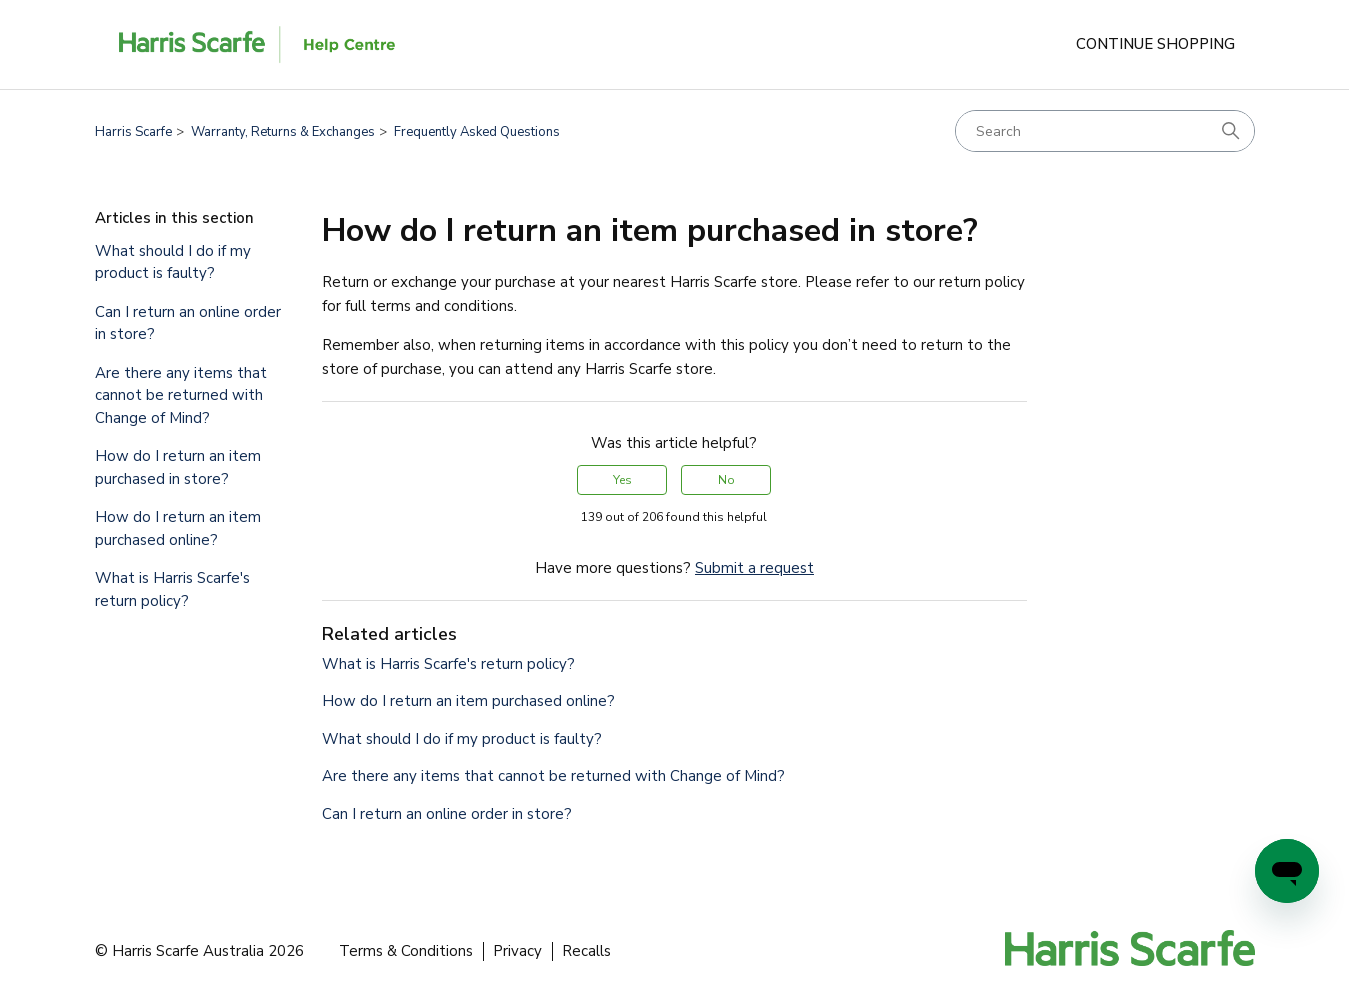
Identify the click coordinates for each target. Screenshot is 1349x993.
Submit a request (754, 568)
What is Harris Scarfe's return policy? (172, 589)
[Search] (1105, 131)
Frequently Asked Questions (477, 132)
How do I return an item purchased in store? (178, 467)
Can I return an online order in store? (188, 323)
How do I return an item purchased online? (178, 528)
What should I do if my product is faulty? (173, 262)
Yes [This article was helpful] (622, 480)
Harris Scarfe (133, 132)
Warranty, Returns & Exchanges (283, 132)
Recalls (586, 951)
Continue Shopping (1155, 44)
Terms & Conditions (406, 951)
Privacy (517, 951)
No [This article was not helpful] (726, 480)
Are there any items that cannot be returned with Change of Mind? (181, 395)
